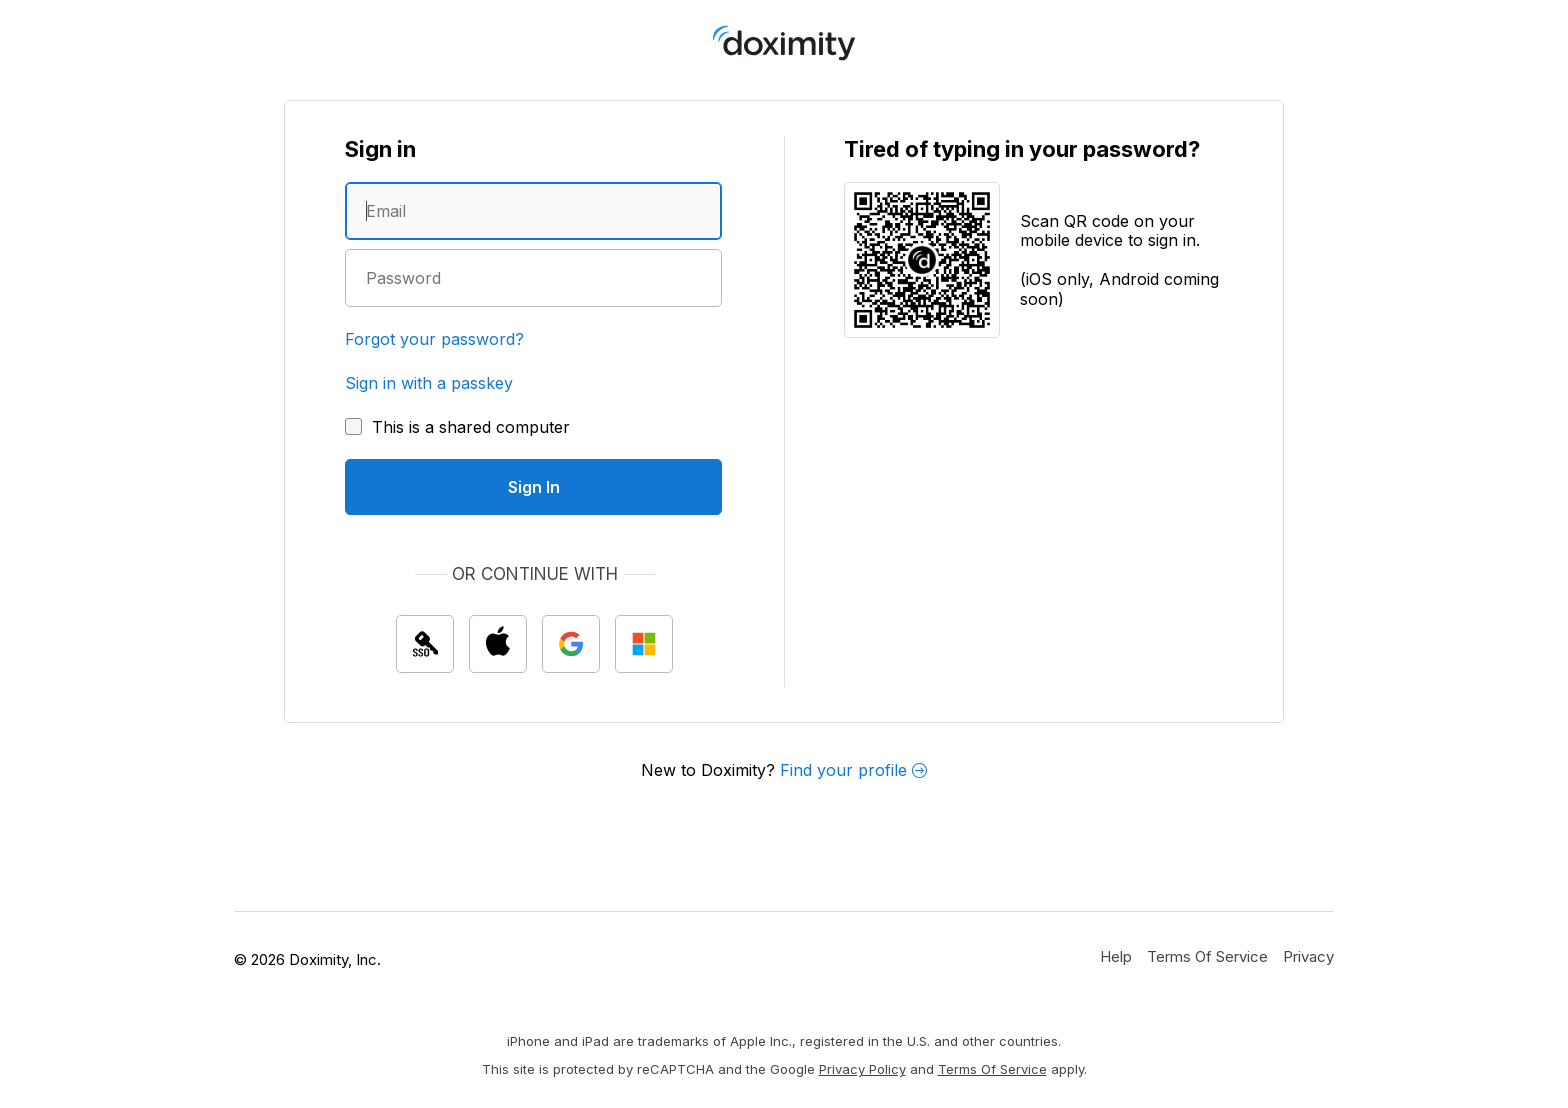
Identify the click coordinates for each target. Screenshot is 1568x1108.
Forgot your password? (434, 339)
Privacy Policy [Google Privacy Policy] (862, 1069)
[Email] (533, 211)
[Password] (533, 278)
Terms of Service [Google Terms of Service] (992, 1069)
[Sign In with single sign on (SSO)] (425, 644)
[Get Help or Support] (1116, 956)
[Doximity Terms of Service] (1207, 956)
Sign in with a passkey (429, 383)
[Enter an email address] (533, 211)
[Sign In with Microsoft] (644, 644)
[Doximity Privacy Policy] (1308, 956)
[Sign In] (533, 487)
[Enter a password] (533, 278)
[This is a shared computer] (457, 427)
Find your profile (853, 770)
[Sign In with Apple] (498, 644)
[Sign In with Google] (571, 644)
